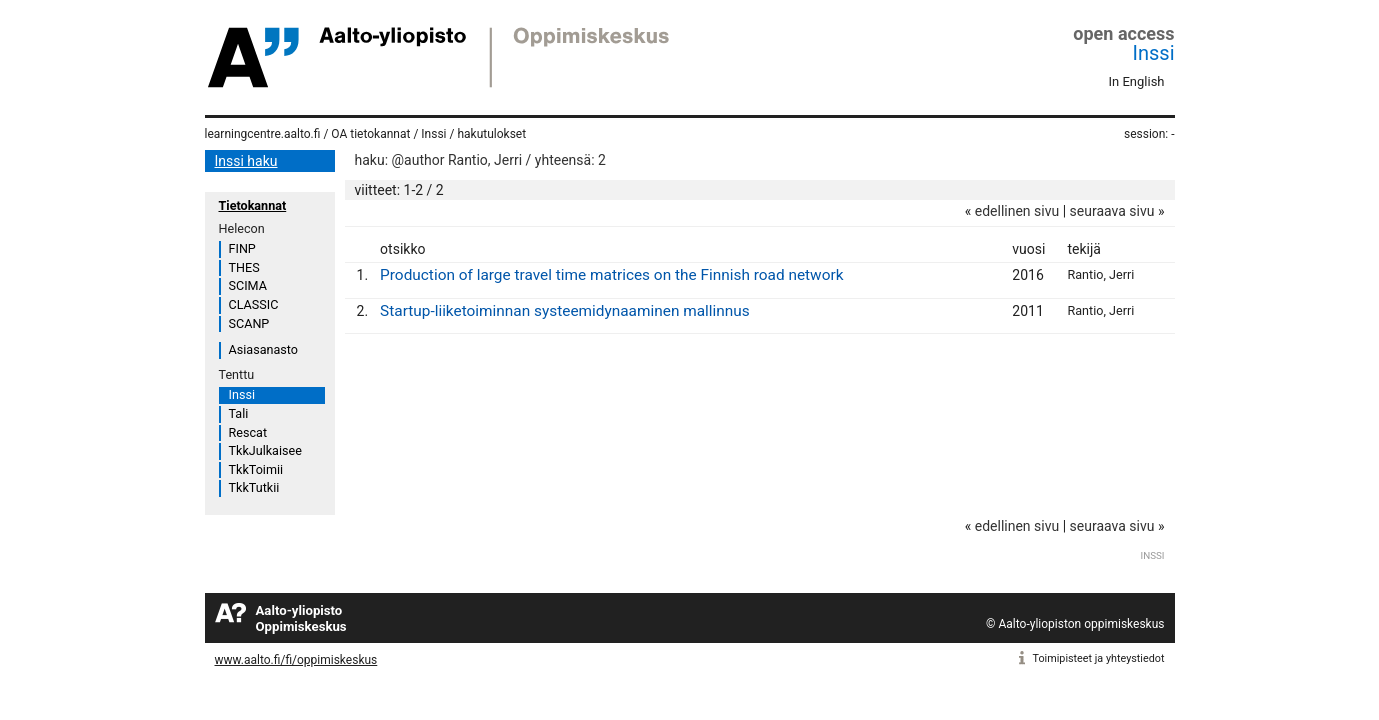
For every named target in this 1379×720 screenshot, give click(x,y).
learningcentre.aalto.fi (263, 134)
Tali (239, 413)
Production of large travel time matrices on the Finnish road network (611, 275)
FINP (242, 248)
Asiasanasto (263, 349)
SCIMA (248, 285)
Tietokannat (253, 205)
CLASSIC (254, 304)
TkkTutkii (254, 487)
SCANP (249, 323)
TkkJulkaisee (265, 450)
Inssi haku (246, 161)
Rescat (248, 432)
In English (1137, 81)
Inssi (1154, 53)
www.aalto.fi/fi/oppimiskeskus (296, 660)
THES (244, 267)
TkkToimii (256, 469)
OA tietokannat (370, 134)
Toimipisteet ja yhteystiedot (1099, 658)
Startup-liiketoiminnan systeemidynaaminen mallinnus (565, 311)
